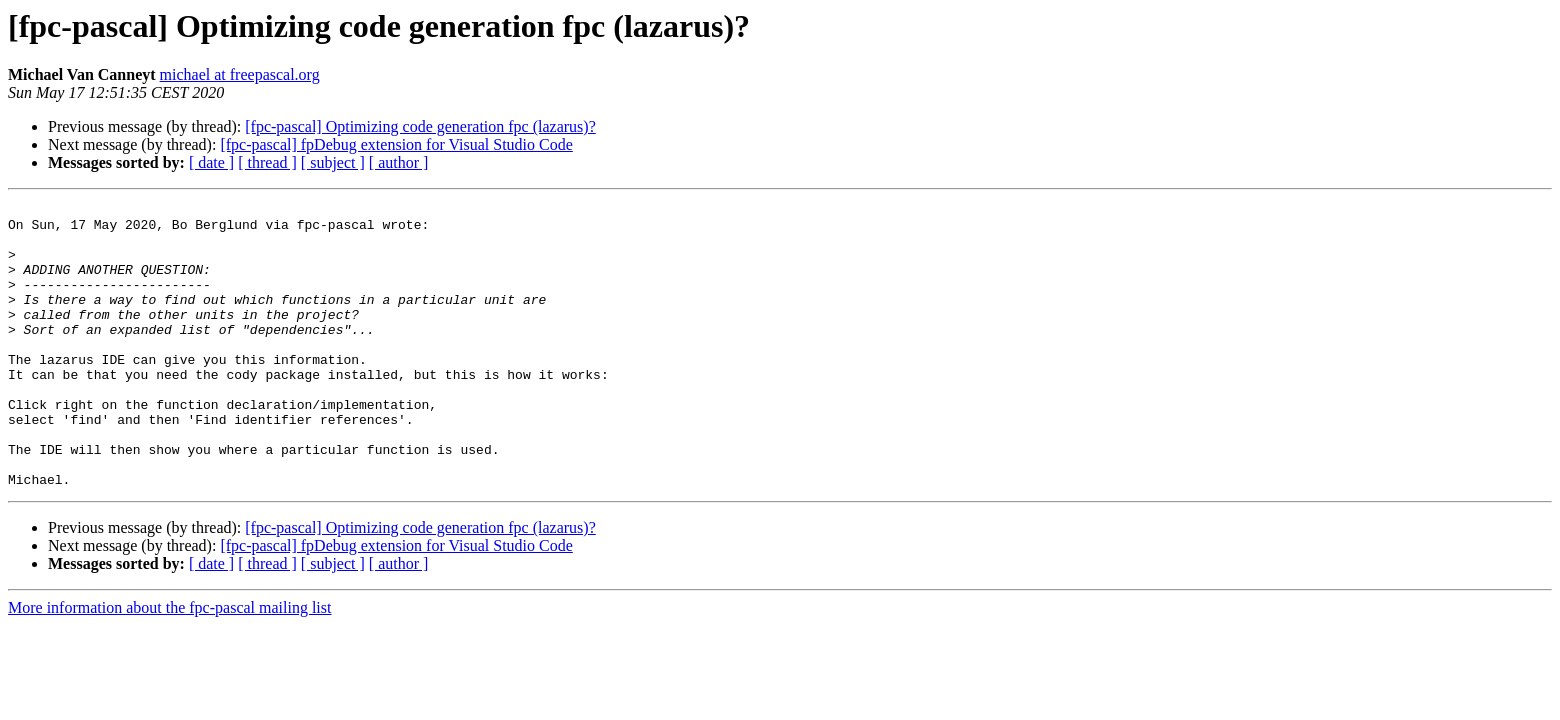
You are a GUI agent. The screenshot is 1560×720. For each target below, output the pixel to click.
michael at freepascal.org (240, 74)
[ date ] (211, 162)
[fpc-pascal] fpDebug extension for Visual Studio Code (396, 144)
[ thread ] (267, 162)
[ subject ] (333, 162)
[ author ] (399, 162)
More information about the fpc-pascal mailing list (169, 664)
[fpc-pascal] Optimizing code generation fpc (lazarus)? (420, 126)
